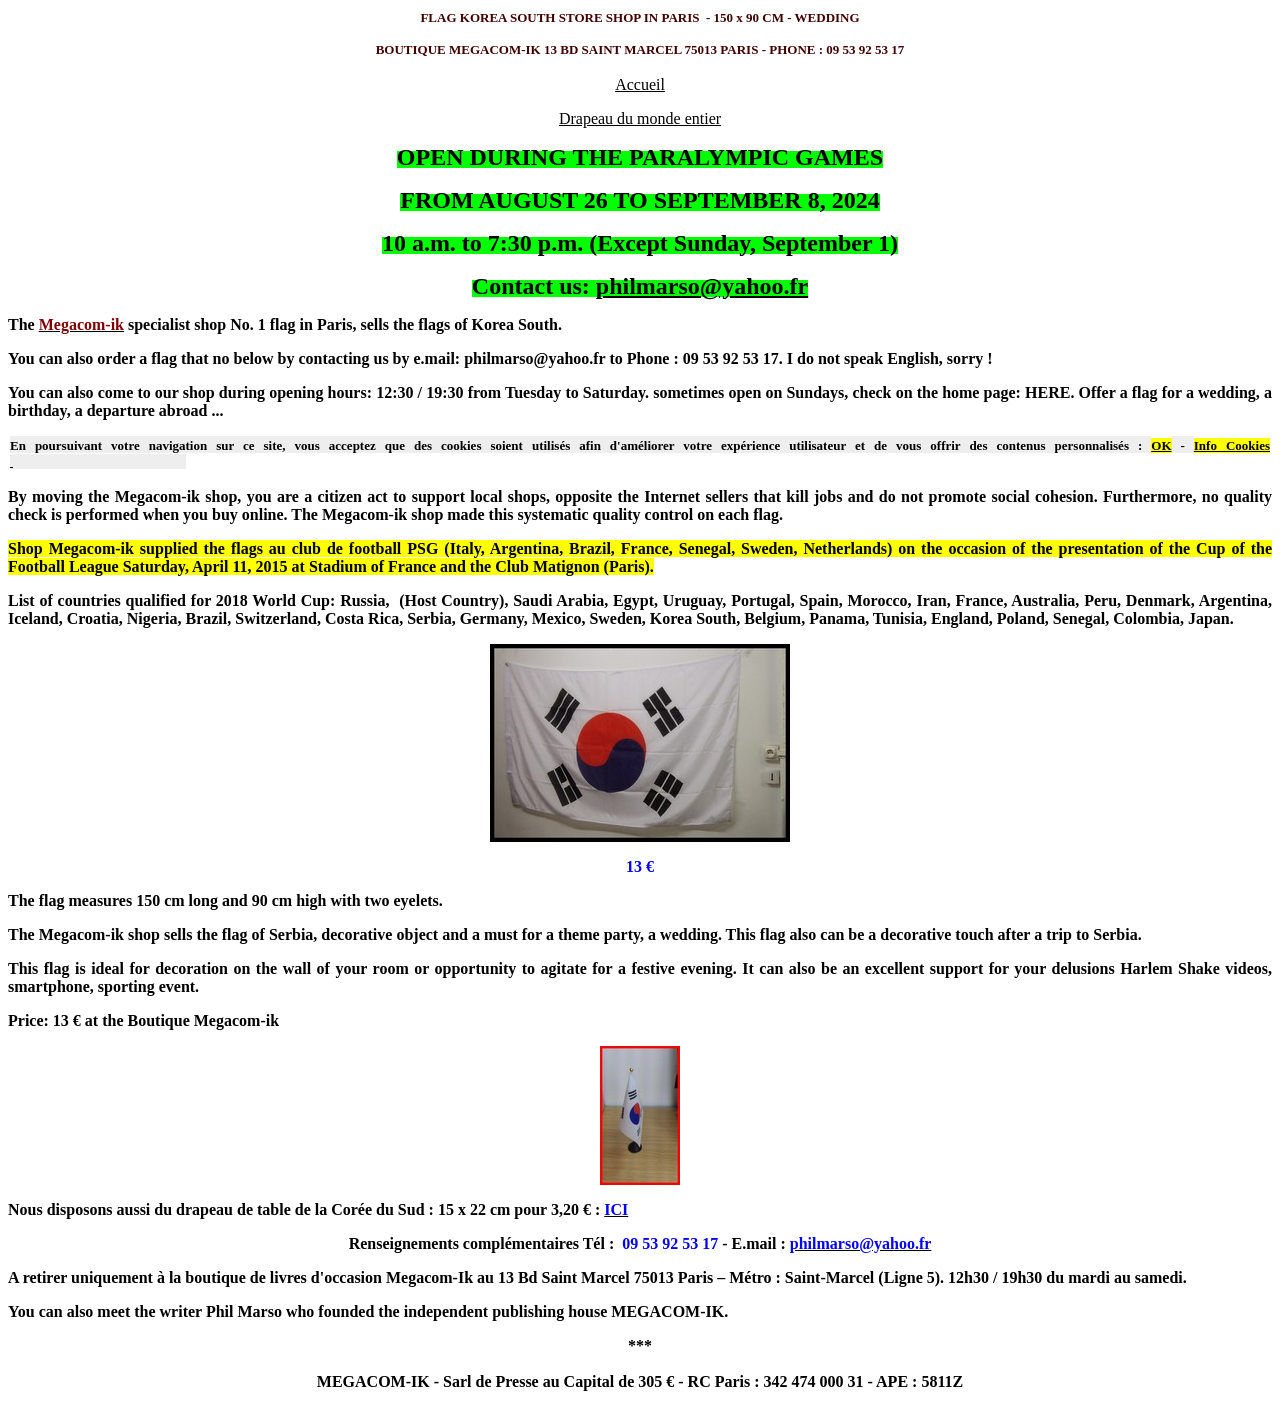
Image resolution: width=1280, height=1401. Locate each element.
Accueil (640, 84)
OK (1161, 445)
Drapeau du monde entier (640, 118)
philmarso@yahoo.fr (702, 286)
